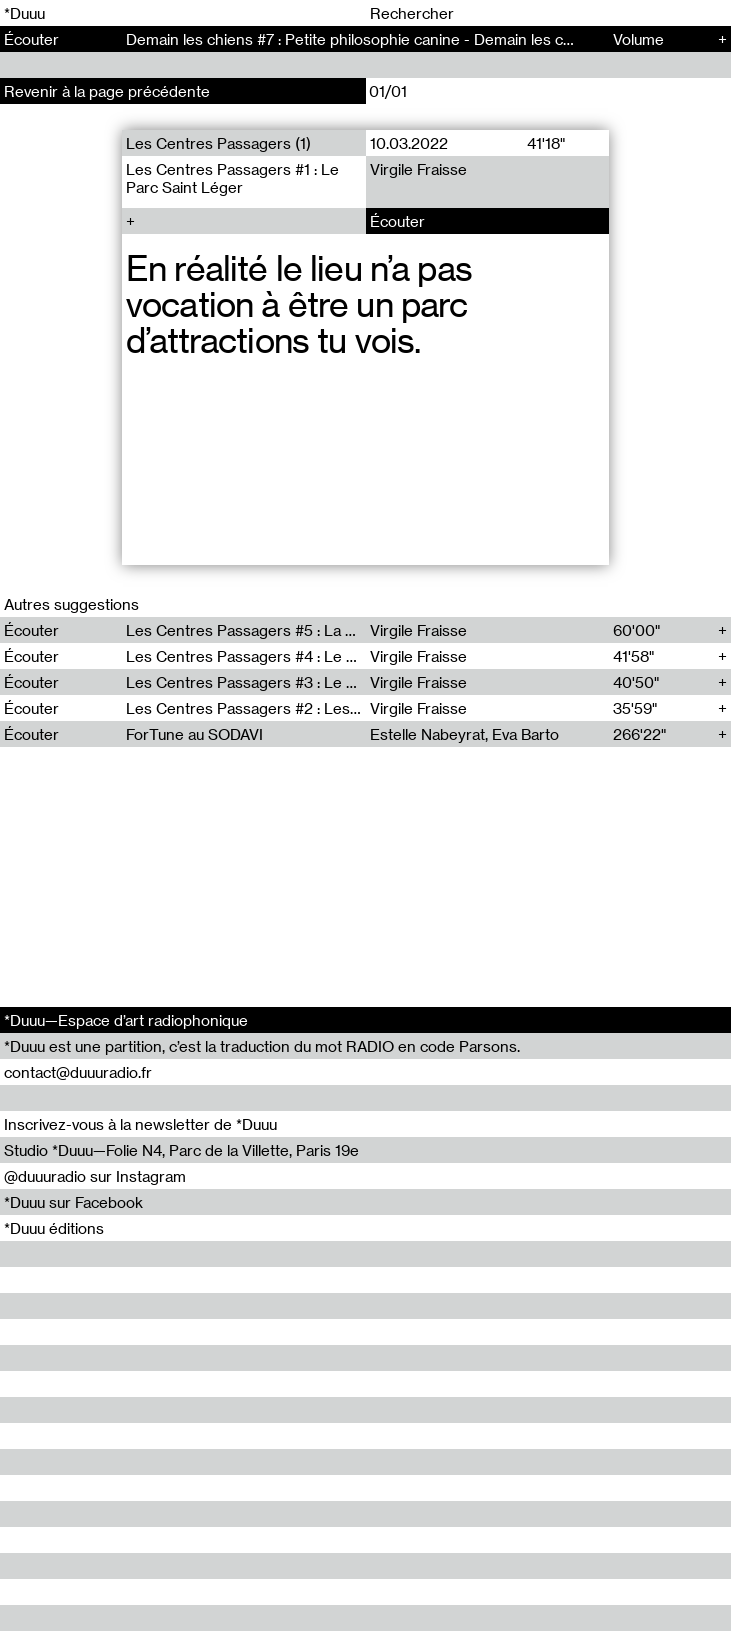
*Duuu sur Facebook (73, 1202)
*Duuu (24, 13)
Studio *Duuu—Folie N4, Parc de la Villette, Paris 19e (181, 1150)
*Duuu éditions (54, 1228)
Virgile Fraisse (417, 169)
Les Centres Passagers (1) (218, 143)
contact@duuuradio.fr (78, 1072)
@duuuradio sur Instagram (95, 1176)
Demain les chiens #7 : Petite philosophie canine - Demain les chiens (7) (374, 39)
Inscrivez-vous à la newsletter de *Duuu (140, 1124)
